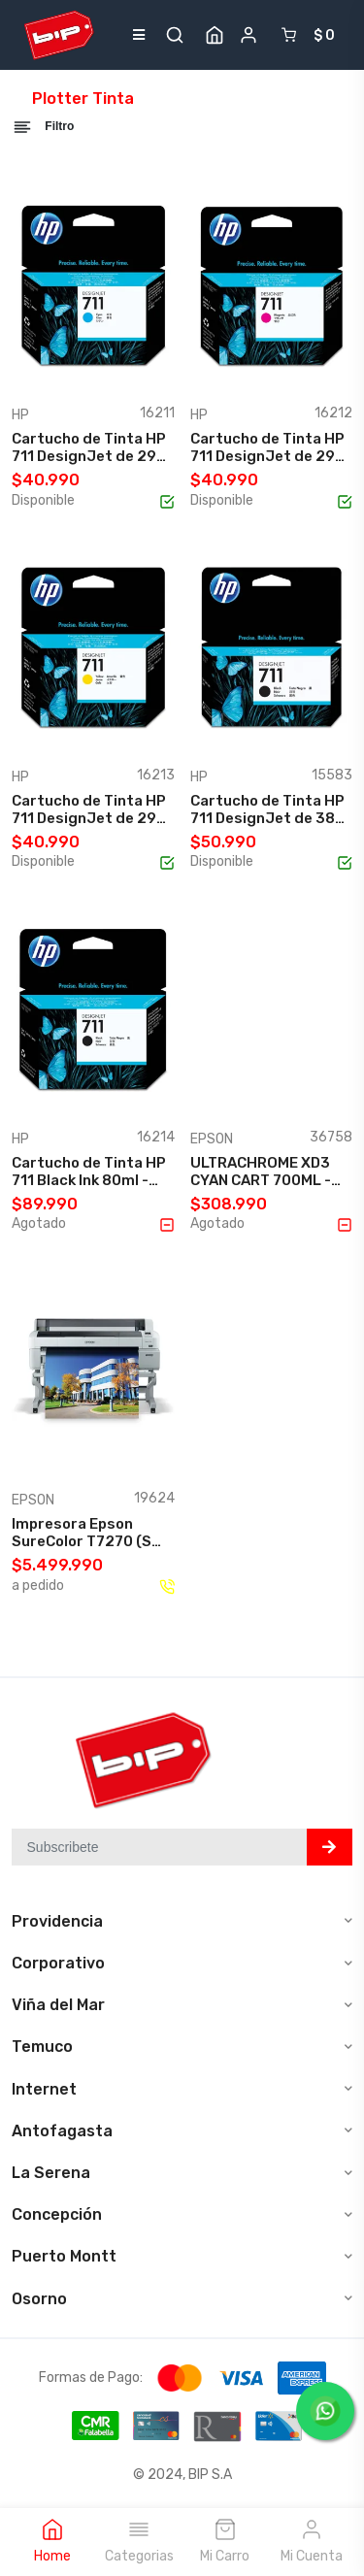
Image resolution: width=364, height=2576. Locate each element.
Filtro (43, 127)
